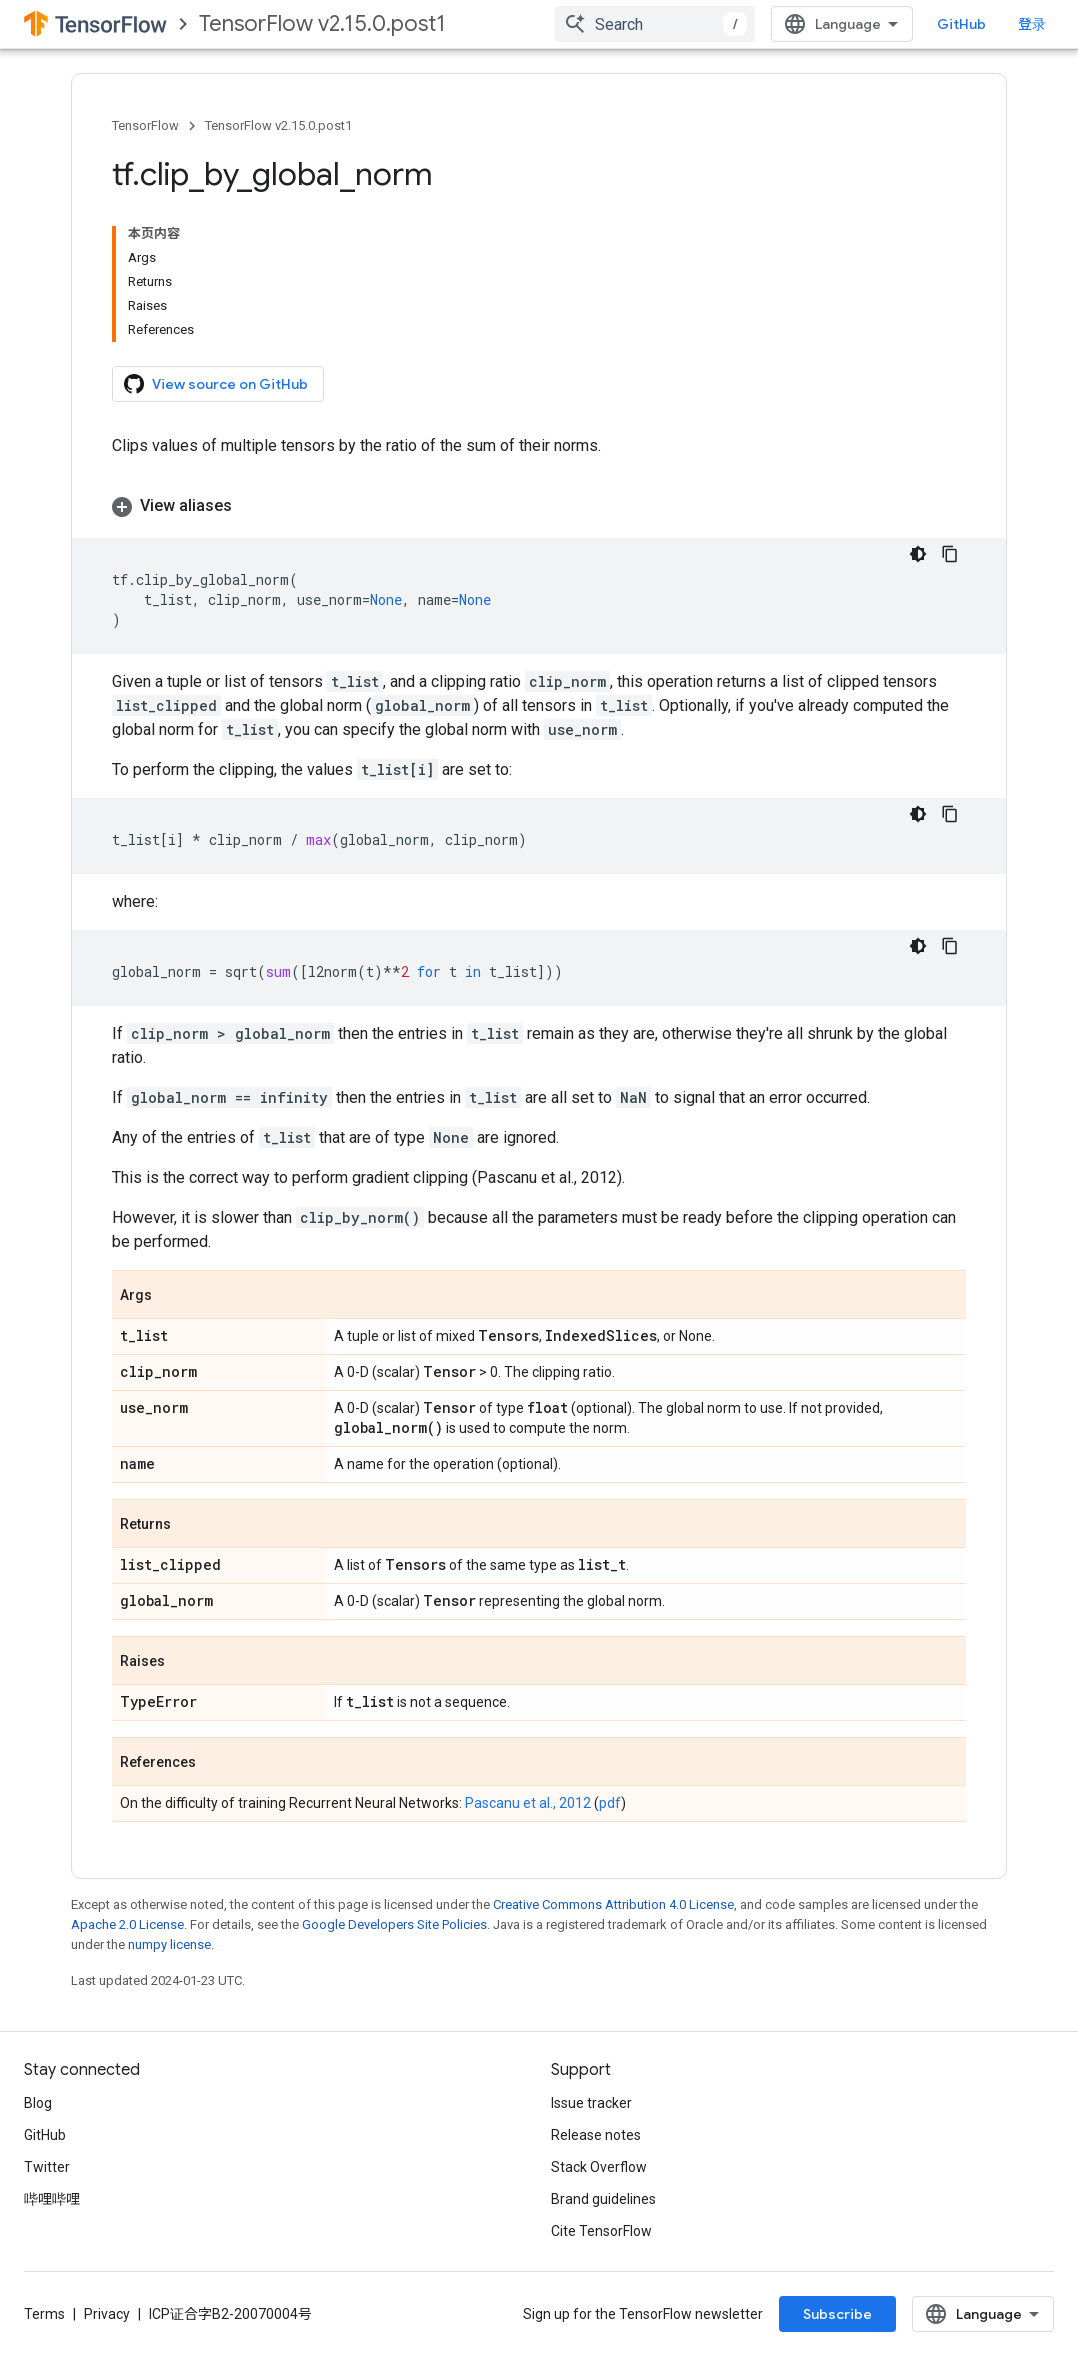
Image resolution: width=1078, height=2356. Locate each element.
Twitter (47, 2167)
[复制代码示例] (950, 554)
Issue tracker (591, 2103)
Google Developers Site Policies (394, 1924)
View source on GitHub (216, 384)
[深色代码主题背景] (918, 554)
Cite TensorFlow (601, 2231)
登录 (1032, 24)
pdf (610, 1803)
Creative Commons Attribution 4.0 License (613, 1904)
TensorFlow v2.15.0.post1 (322, 23)
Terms (44, 2314)
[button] (539, 506)
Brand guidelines (603, 2199)
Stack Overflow (599, 2167)
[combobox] (655, 24)
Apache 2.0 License (127, 1924)
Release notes (596, 2135)
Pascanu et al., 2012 (528, 1803)
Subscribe (837, 2314)
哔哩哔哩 (52, 2199)
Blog (38, 2103)
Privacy (107, 2314)
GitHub (961, 24)
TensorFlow (145, 125)
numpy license (169, 1944)
